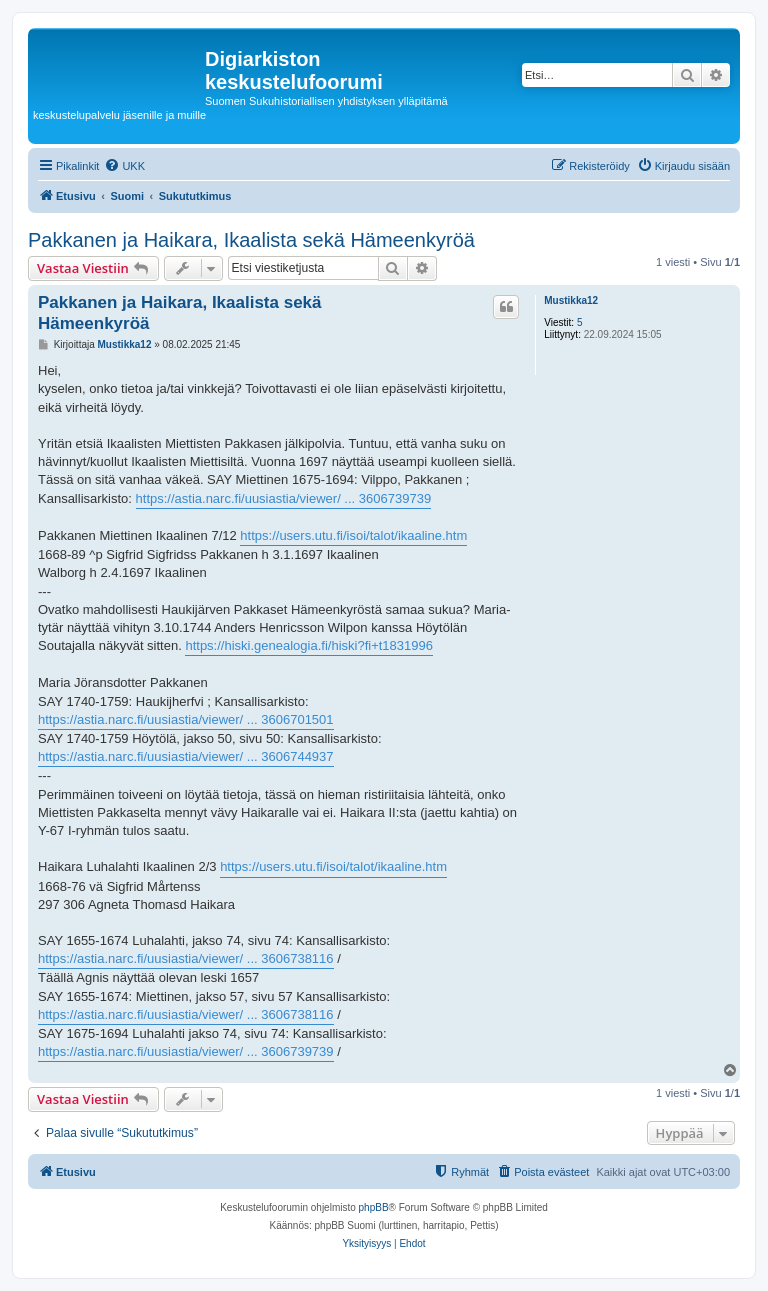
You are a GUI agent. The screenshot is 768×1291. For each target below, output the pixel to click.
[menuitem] (124, 166)
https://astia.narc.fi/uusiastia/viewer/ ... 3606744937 (186, 756)
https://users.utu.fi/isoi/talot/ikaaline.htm (353, 535)
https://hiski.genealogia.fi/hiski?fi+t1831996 (309, 645)
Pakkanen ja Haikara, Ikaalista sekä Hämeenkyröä (251, 240)
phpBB (374, 1207)
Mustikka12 (571, 300)
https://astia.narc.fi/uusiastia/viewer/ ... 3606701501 (186, 719)
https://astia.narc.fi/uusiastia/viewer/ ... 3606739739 (284, 498)
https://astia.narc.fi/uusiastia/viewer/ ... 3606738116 (186, 958)
